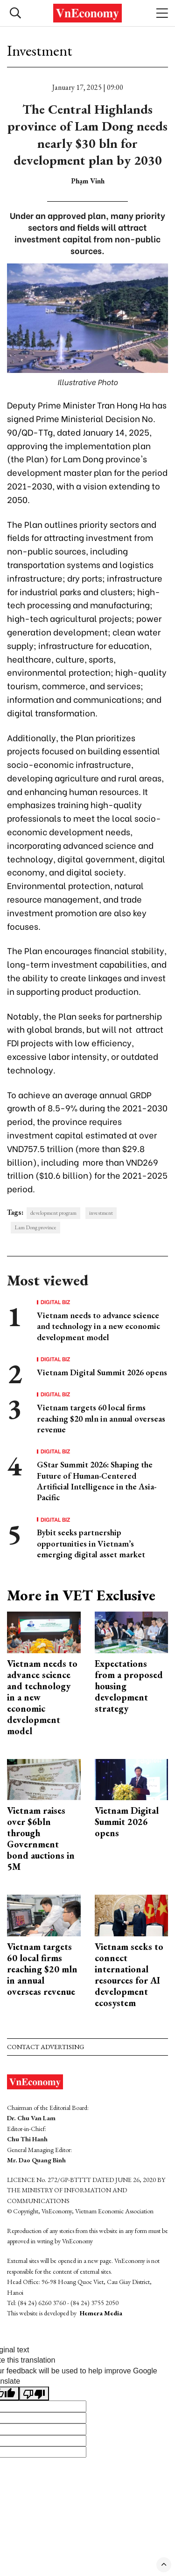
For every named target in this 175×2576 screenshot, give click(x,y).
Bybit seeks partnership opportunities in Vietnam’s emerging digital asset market (91, 1543)
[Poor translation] (34, 2393)
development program (53, 1213)
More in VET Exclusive (81, 1595)
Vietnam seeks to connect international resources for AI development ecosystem (129, 1975)
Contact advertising (45, 2047)
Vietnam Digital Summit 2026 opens (102, 1372)
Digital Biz (55, 1302)
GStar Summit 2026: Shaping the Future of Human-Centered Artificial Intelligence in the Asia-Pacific (96, 1481)
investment (101, 1213)
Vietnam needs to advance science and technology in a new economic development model (98, 1326)
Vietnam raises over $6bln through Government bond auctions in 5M (41, 1838)
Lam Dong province (35, 1227)
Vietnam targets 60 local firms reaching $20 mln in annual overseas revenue (101, 1418)
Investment (39, 50)
